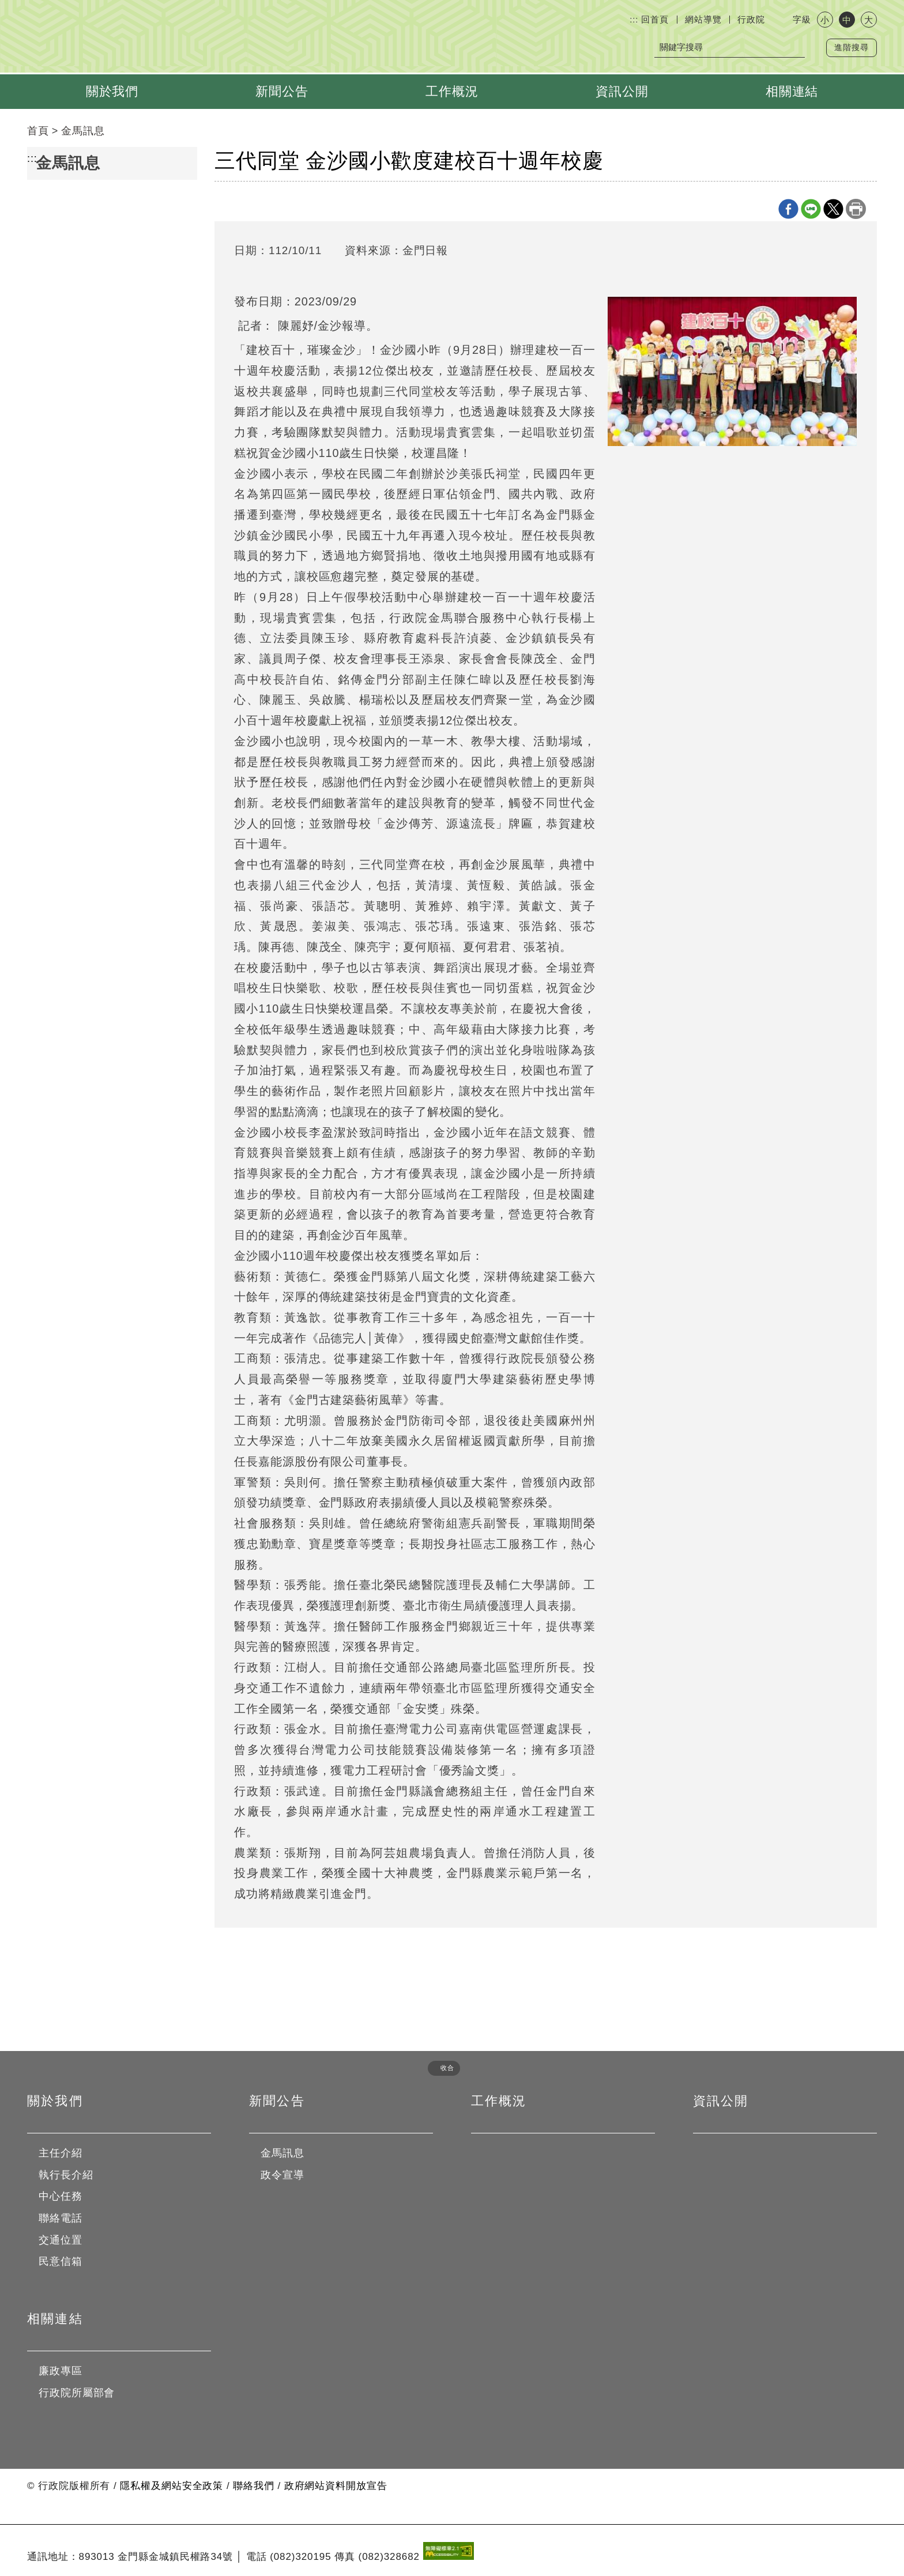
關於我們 (112, 91)
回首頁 (655, 19)
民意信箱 (60, 2261)
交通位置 (60, 2240)
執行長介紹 (66, 2175)
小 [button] (824, 20)
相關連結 (792, 91)
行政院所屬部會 (77, 2393)
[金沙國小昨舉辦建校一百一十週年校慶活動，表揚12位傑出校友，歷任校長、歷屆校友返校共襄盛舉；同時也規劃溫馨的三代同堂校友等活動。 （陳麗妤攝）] (732, 371)
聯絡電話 (60, 2218)
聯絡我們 (253, 2485)
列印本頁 (856, 209)
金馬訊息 (83, 131)
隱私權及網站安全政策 (171, 2485)
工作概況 (452, 91)
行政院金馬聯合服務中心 (195, 39)
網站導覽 (703, 19)
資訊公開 (622, 91)
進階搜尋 (851, 47)
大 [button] (868, 20)
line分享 (811, 209)
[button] (440, 2068)
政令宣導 (282, 2175)
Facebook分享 (788, 209)
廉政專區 (60, 2371)
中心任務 (60, 2196)
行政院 (751, 19)
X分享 (833, 209)
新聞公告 (281, 91)
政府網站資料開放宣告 (335, 2485)
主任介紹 (60, 2153)
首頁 (38, 131)
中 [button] (846, 20)
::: (634, 19)
